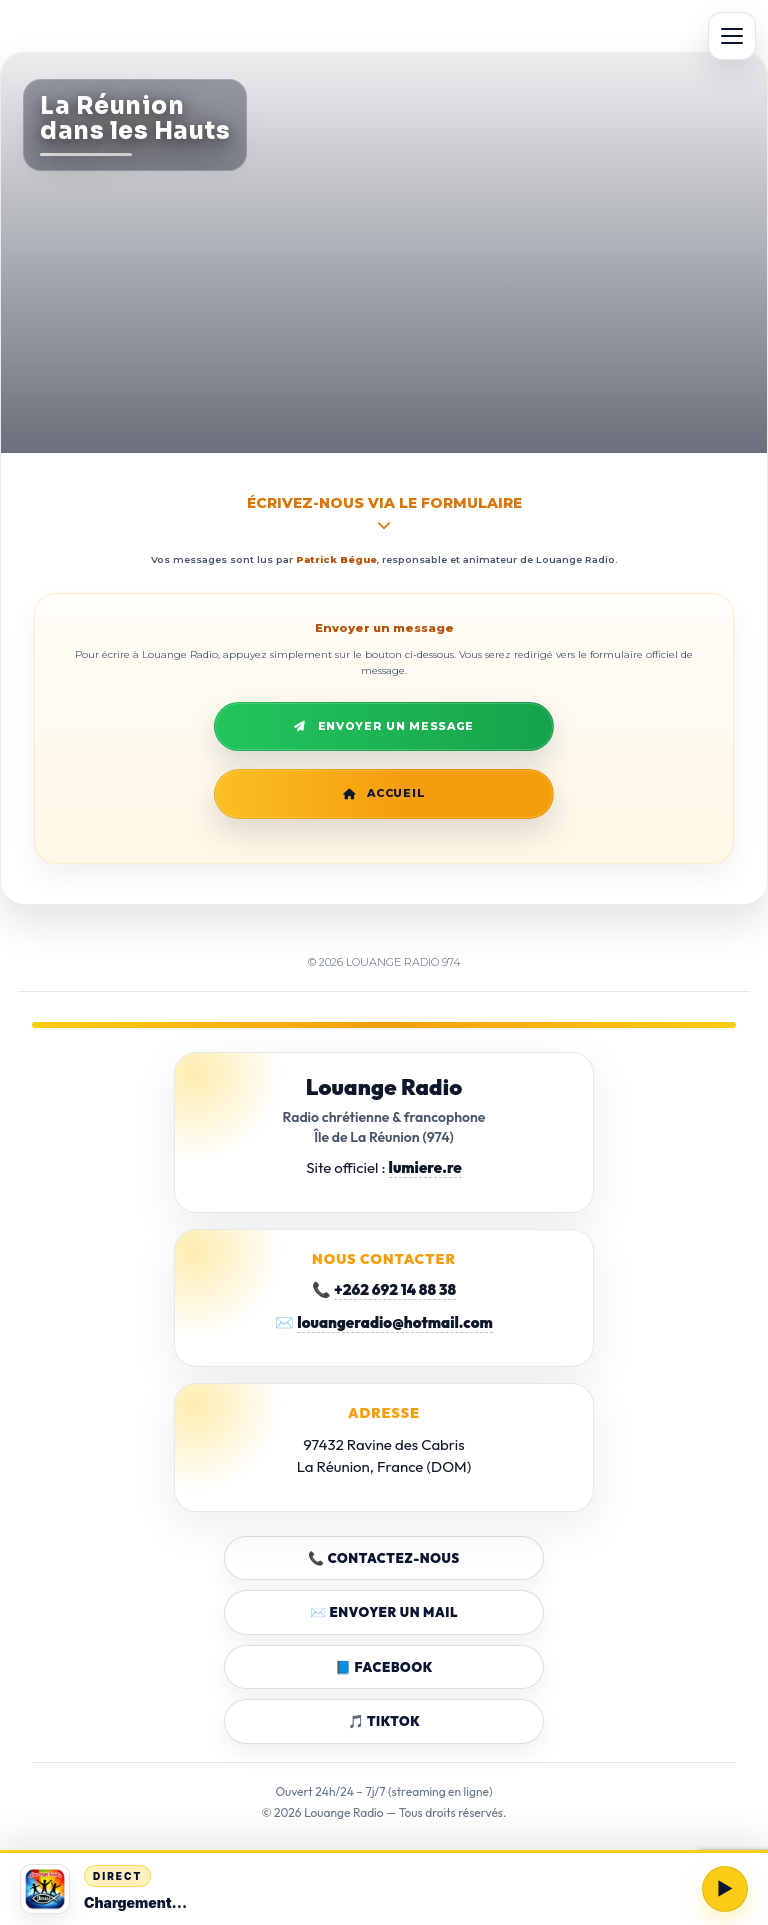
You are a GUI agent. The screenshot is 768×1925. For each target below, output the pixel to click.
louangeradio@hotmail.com (394, 1322)
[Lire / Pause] (725, 1889)
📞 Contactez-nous (383, 1558)
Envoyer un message (384, 726)
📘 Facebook (384, 1667)
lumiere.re (425, 1167)
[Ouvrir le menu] (732, 36)
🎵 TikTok (384, 1721)
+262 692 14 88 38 (395, 1289)
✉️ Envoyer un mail (384, 1612)
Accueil (384, 793)
